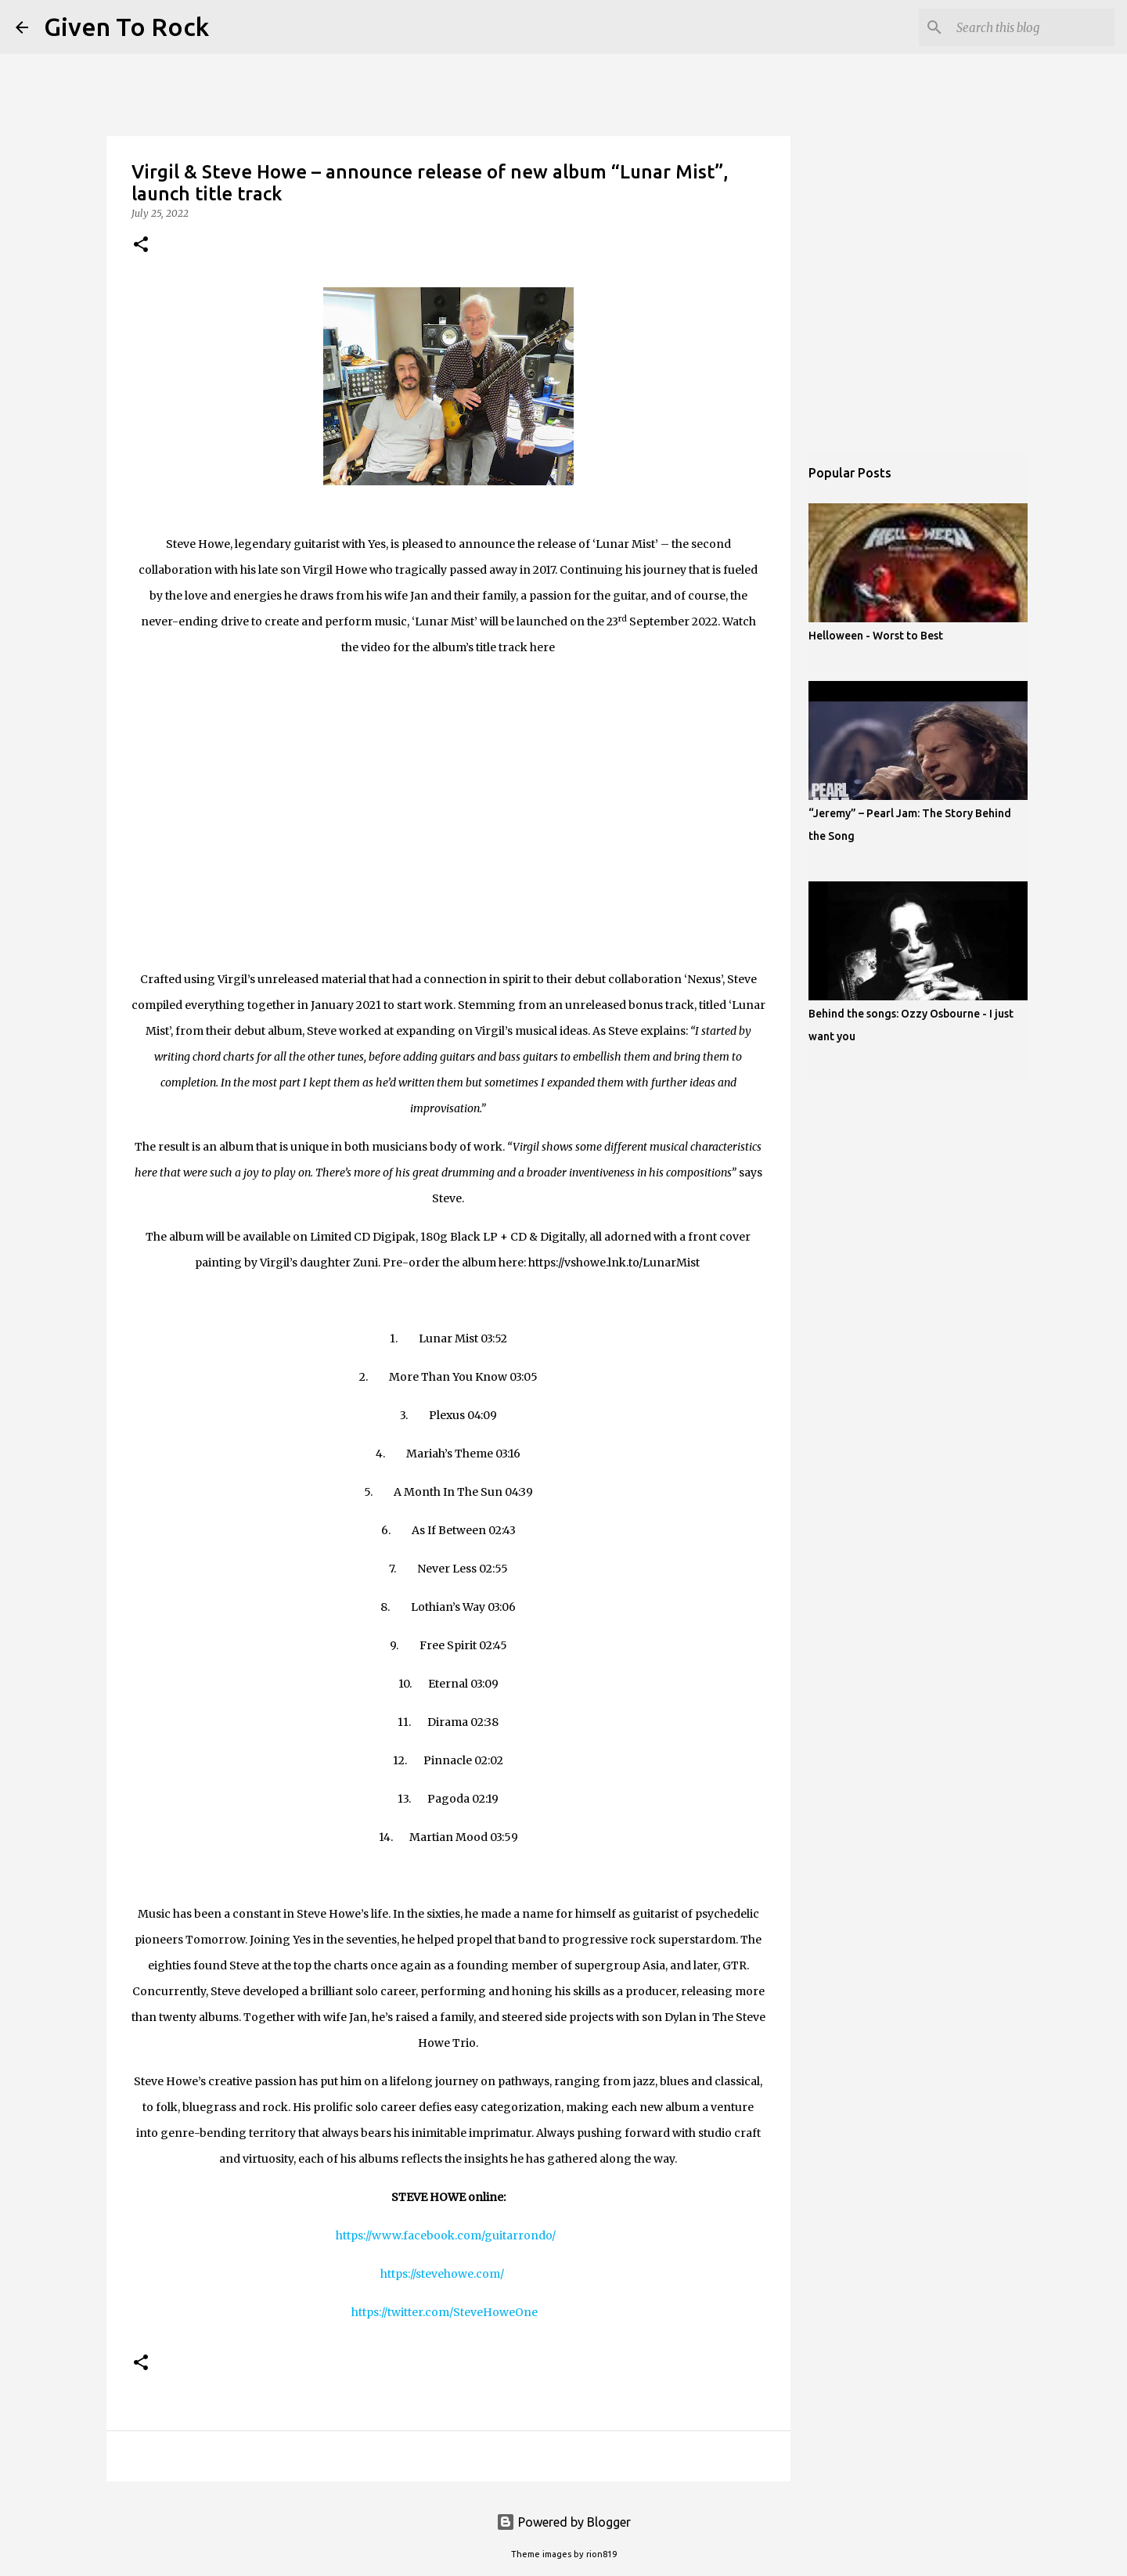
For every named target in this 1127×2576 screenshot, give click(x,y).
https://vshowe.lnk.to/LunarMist (614, 1263)
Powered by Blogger (563, 2522)
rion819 (601, 2554)
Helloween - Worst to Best (875, 635)
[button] (140, 245)
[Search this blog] (1032, 27)
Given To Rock (126, 27)
